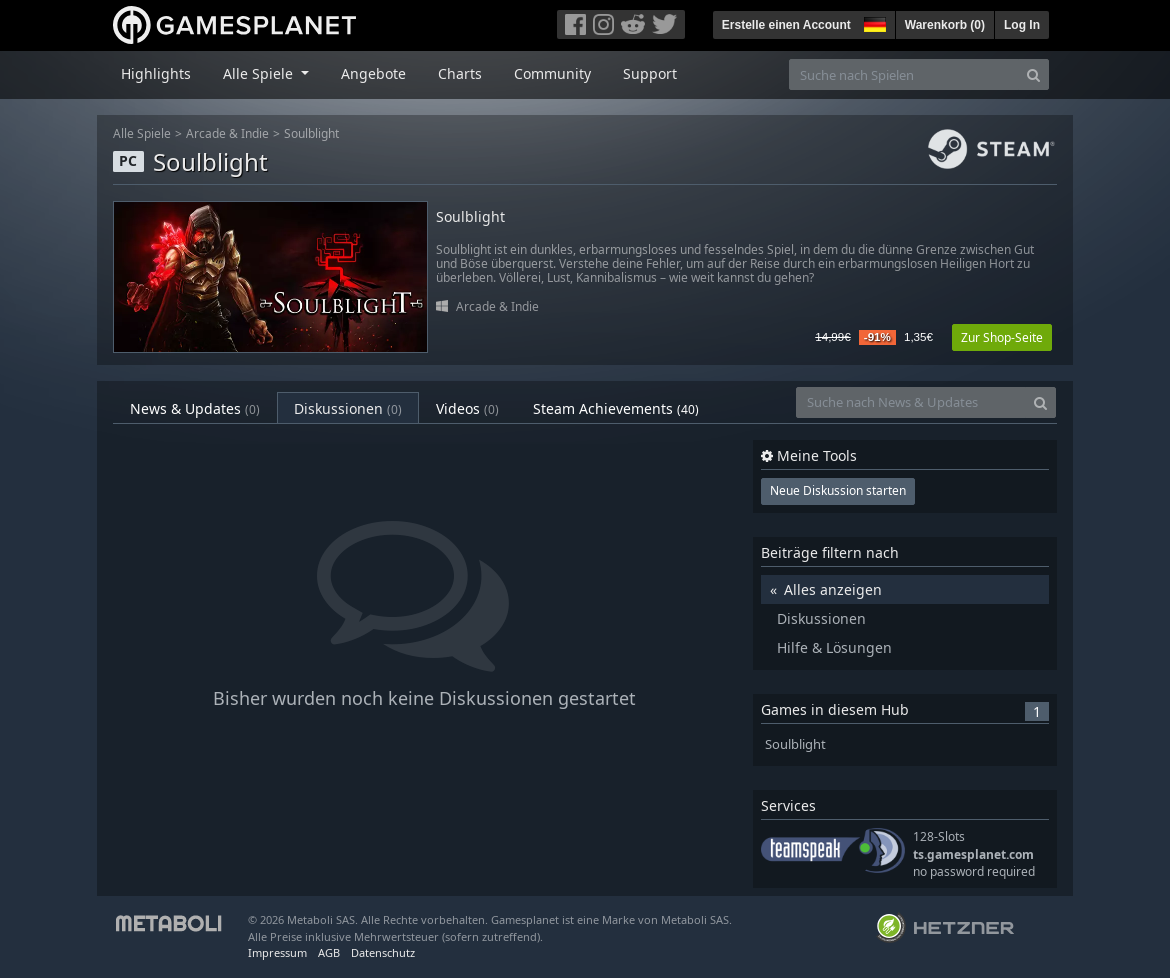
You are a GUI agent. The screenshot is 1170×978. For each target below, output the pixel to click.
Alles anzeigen (833, 589)
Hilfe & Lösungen (834, 647)
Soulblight (311, 133)
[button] (873, 22)
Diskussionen (348, 408)
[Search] (1033, 74)
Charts (460, 73)
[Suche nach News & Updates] (911, 402)
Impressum (277, 952)
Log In (1022, 25)
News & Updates (195, 408)
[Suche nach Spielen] (904, 74)
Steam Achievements (616, 408)
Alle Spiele (142, 133)
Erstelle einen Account (786, 25)
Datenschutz (383, 952)
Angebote (373, 73)
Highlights (156, 73)
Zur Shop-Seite (1002, 337)
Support (650, 73)
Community (552, 73)
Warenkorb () (945, 25)
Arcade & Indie (227, 133)
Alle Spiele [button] (260, 73)
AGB (329, 952)
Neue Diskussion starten (838, 490)
